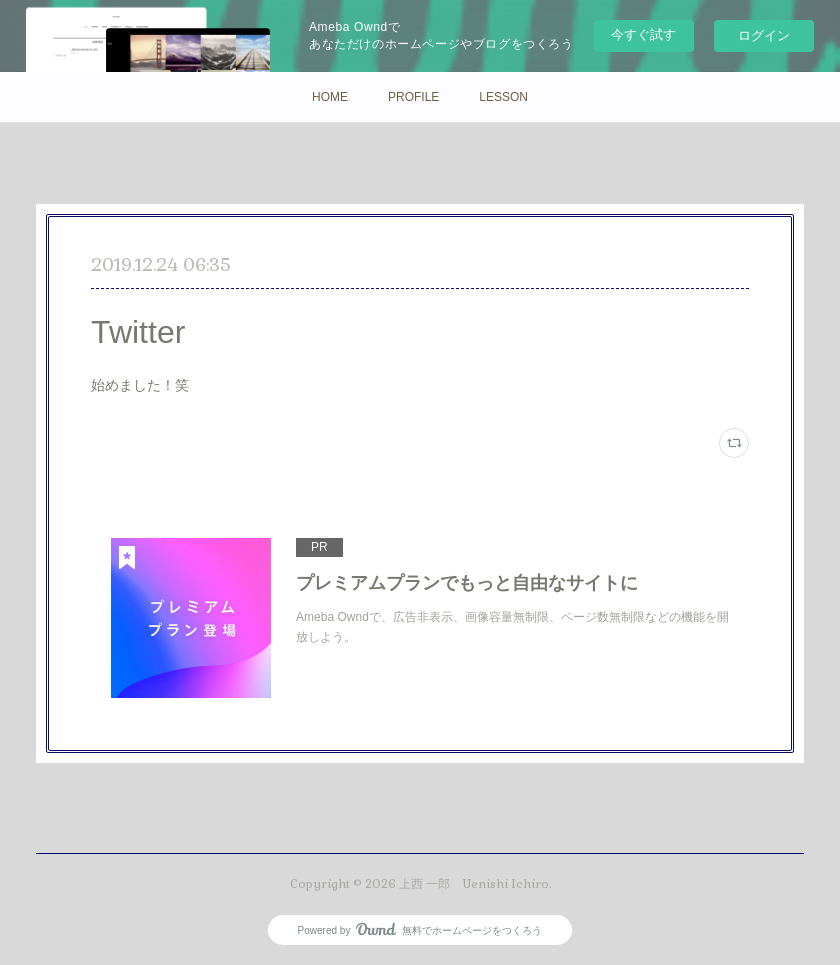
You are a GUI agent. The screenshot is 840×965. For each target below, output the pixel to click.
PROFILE (413, 97)
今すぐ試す (643, 34)
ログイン (764, 35)
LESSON (503, 97)
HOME (330, 97)
